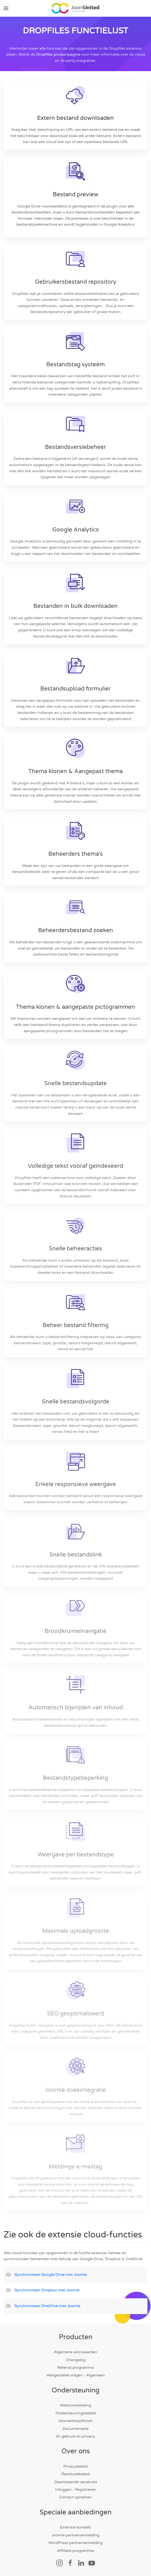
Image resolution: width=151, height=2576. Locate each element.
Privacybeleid (75, 2466)
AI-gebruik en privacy (75, 2436)
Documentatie (76, 2428)
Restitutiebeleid (75, 2474)
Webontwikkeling (75, 2405)
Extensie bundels (75, 2527)
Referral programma (75, 2367)
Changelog (76, 2360)
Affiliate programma (75, 2550)
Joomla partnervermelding (75, 2535)
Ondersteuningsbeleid (75, 2413)
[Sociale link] (59, 2562)
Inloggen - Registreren (75, 2489)
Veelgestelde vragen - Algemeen (75, 2375)
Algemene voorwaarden (75, 2352)
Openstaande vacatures (75, 2482)
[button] (6, 8)
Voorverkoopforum (75, 2420)
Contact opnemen (75, 2497)
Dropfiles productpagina (58, 55)
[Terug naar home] (75, 8)
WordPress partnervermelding (75, 2542)
